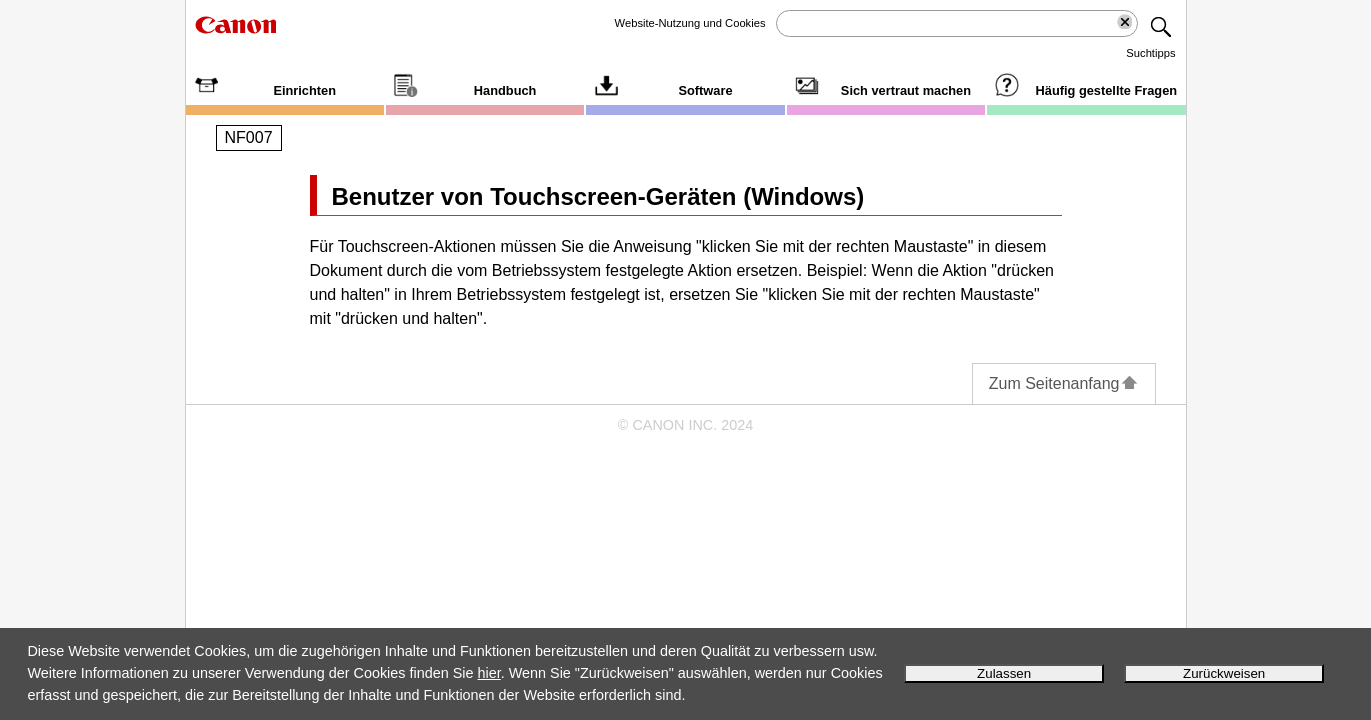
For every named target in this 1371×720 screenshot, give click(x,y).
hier (489, 673)
